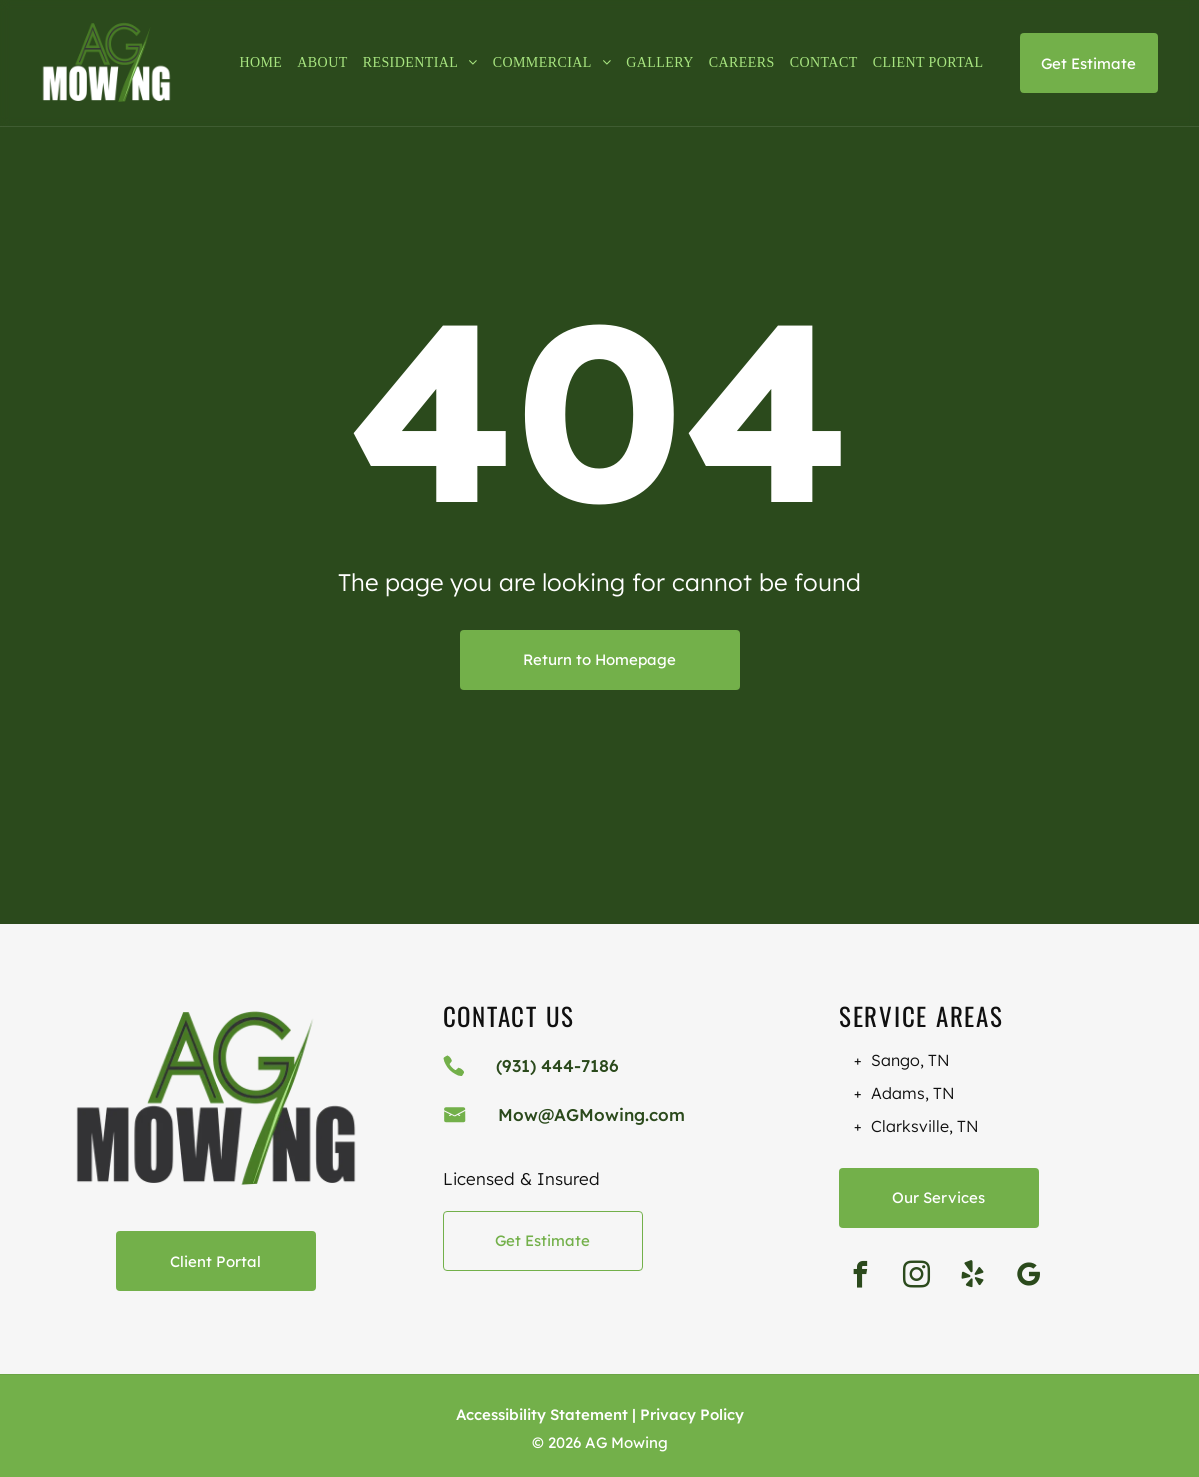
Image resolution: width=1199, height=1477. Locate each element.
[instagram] (917, 1277)
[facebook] (861, 1277)
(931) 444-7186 (557, 1065)
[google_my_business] (1029, 1277)
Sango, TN (910, 1060)
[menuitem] (253, 63)
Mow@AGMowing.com (591, 1114)
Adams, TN (913, 1093)
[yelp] (973, 1277)
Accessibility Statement (542, 1414)
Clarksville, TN (925, 1126)
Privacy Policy (692, 1414)
